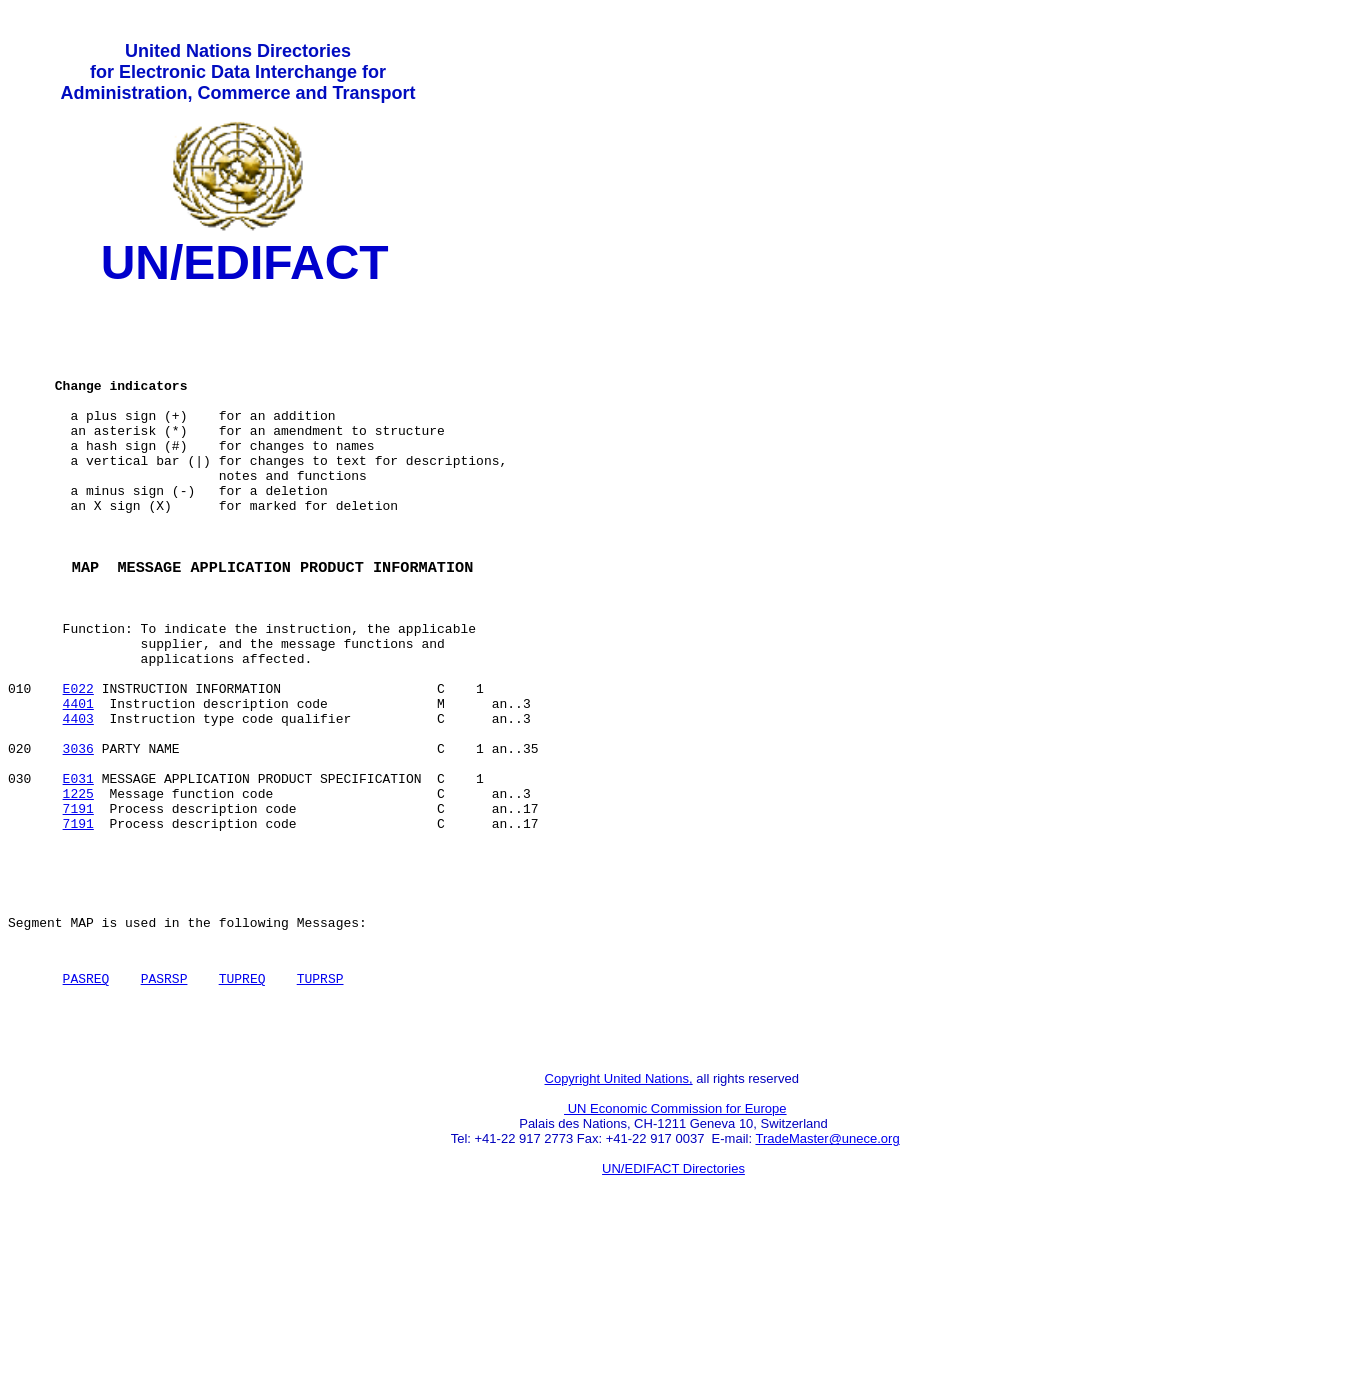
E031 (78, 873)
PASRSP (164, 1100)
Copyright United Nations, (619, 1209)
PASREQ (86, 1100)
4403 (78, 801)
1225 (78, 891)
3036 (78, 837)
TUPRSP (320, 1100)
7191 (78, 909)
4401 (78, 783)
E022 (78, 765)
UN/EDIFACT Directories (673, 1299)
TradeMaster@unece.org (827, 1269)
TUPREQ (242, 1100)
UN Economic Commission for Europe (675, 1239)
